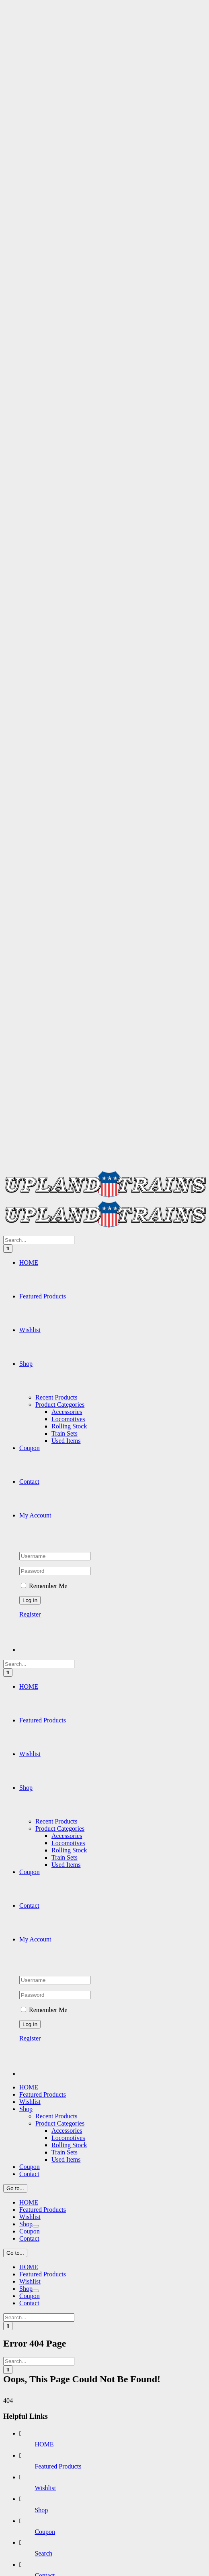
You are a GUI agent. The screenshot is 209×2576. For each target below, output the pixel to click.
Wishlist (45, 2488)
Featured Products (58, 2466)
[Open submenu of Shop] (36, 2226)
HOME (44, 2444)
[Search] (7, 1248)
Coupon (45, 2531)
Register (30, 1614)
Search (43, 2553)
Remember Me (44, 1585)
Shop (41, 2510)
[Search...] (38, 1240)
